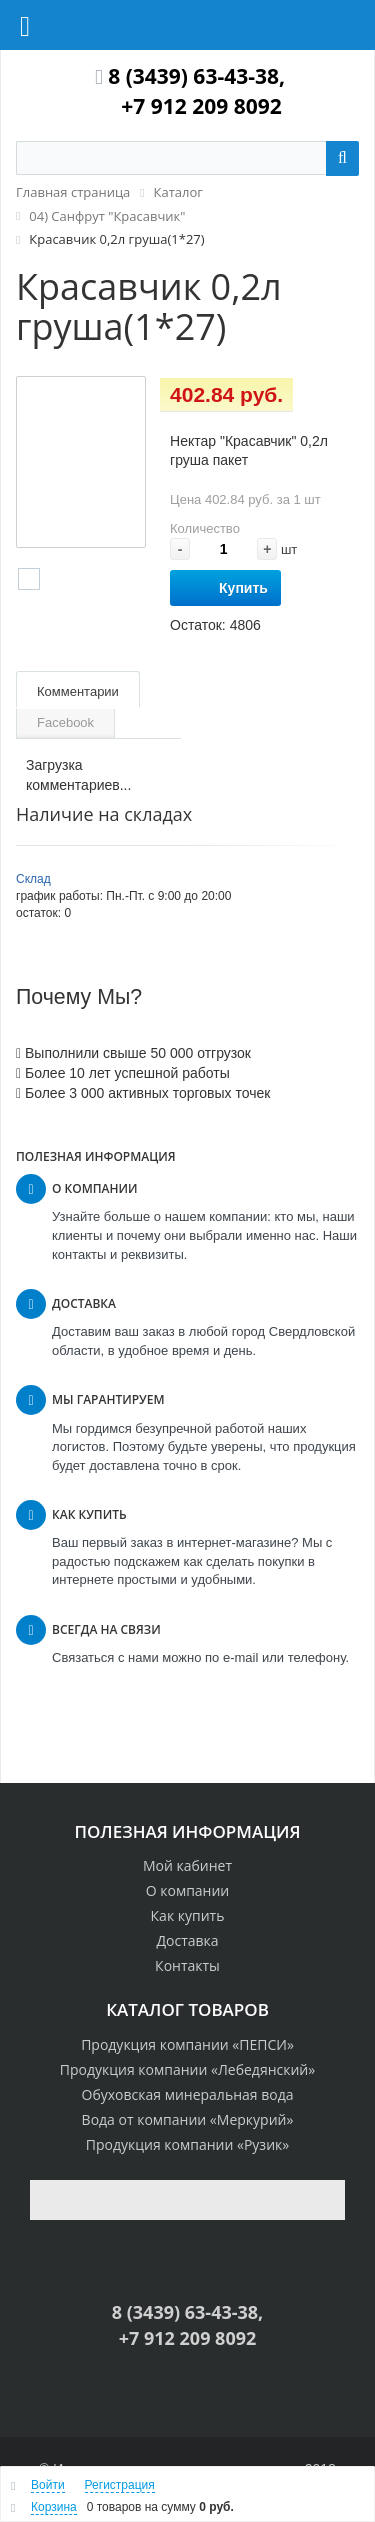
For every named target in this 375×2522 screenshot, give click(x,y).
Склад (33, 879)
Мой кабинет (187, 1865)
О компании (188, 1890)
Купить (225, 588)
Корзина (54, 2507)
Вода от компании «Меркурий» (188, 2119)
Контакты (187, 1965)
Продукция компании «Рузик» (187, 2144)
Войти (48, 2485)
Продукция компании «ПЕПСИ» (187, 2044)
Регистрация (120, 2485)
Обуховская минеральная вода (188, 2094)
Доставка (187, 1940)
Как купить (188, 1915)
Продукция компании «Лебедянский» (187, 2069)
